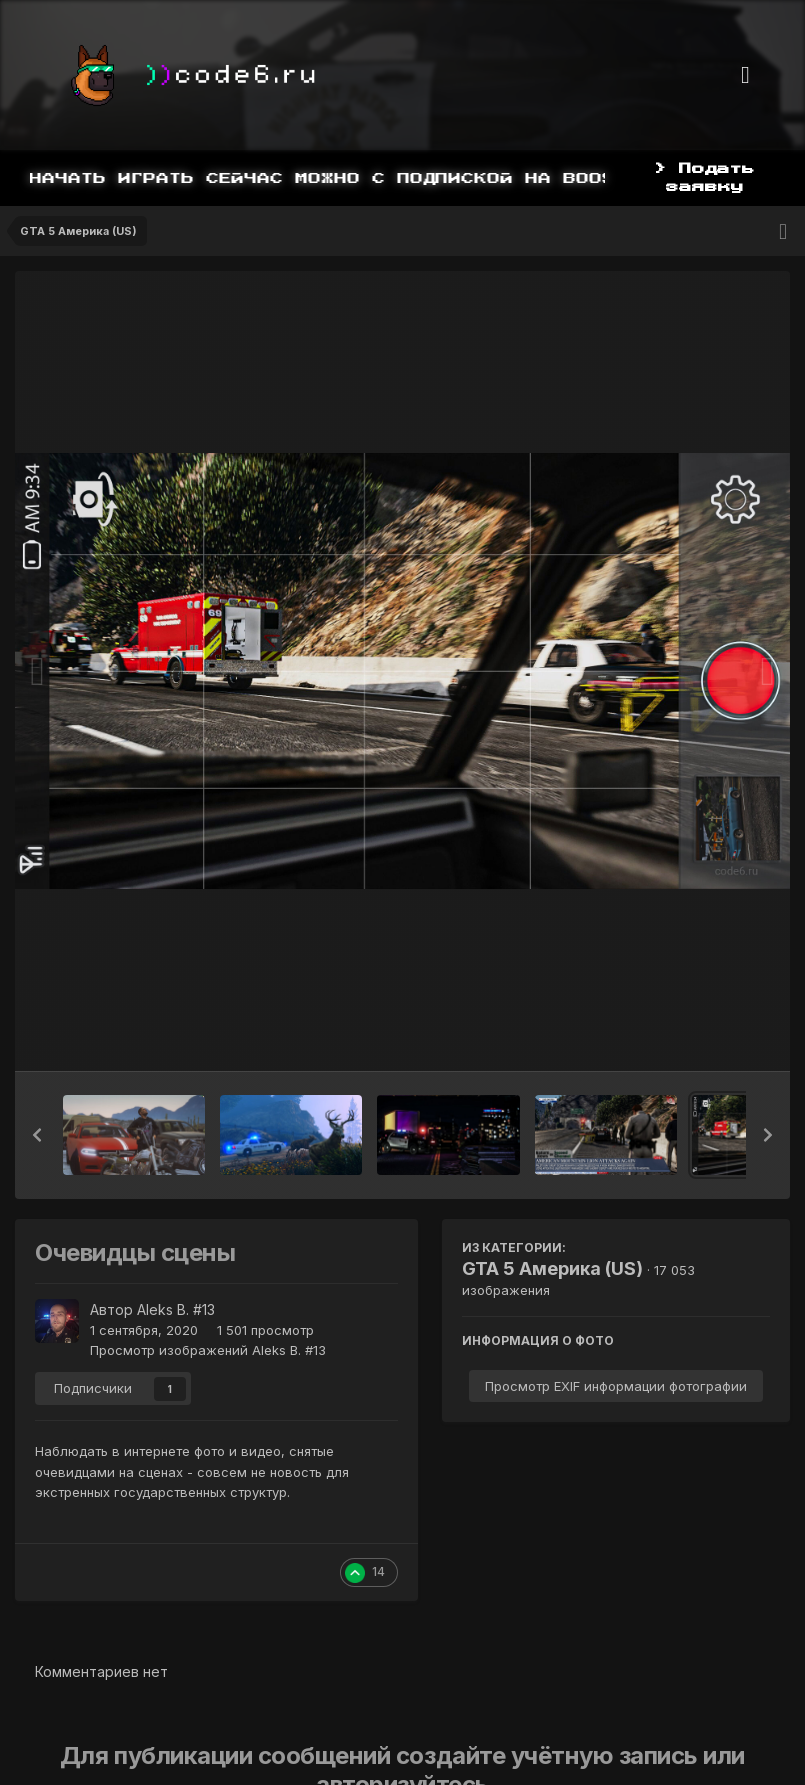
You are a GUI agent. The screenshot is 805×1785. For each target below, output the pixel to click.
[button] (37, 1135)
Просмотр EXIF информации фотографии (616, 1386)
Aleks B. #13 (176, 1309)
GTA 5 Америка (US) (552, 1268)
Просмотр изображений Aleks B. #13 (208, 1350)
